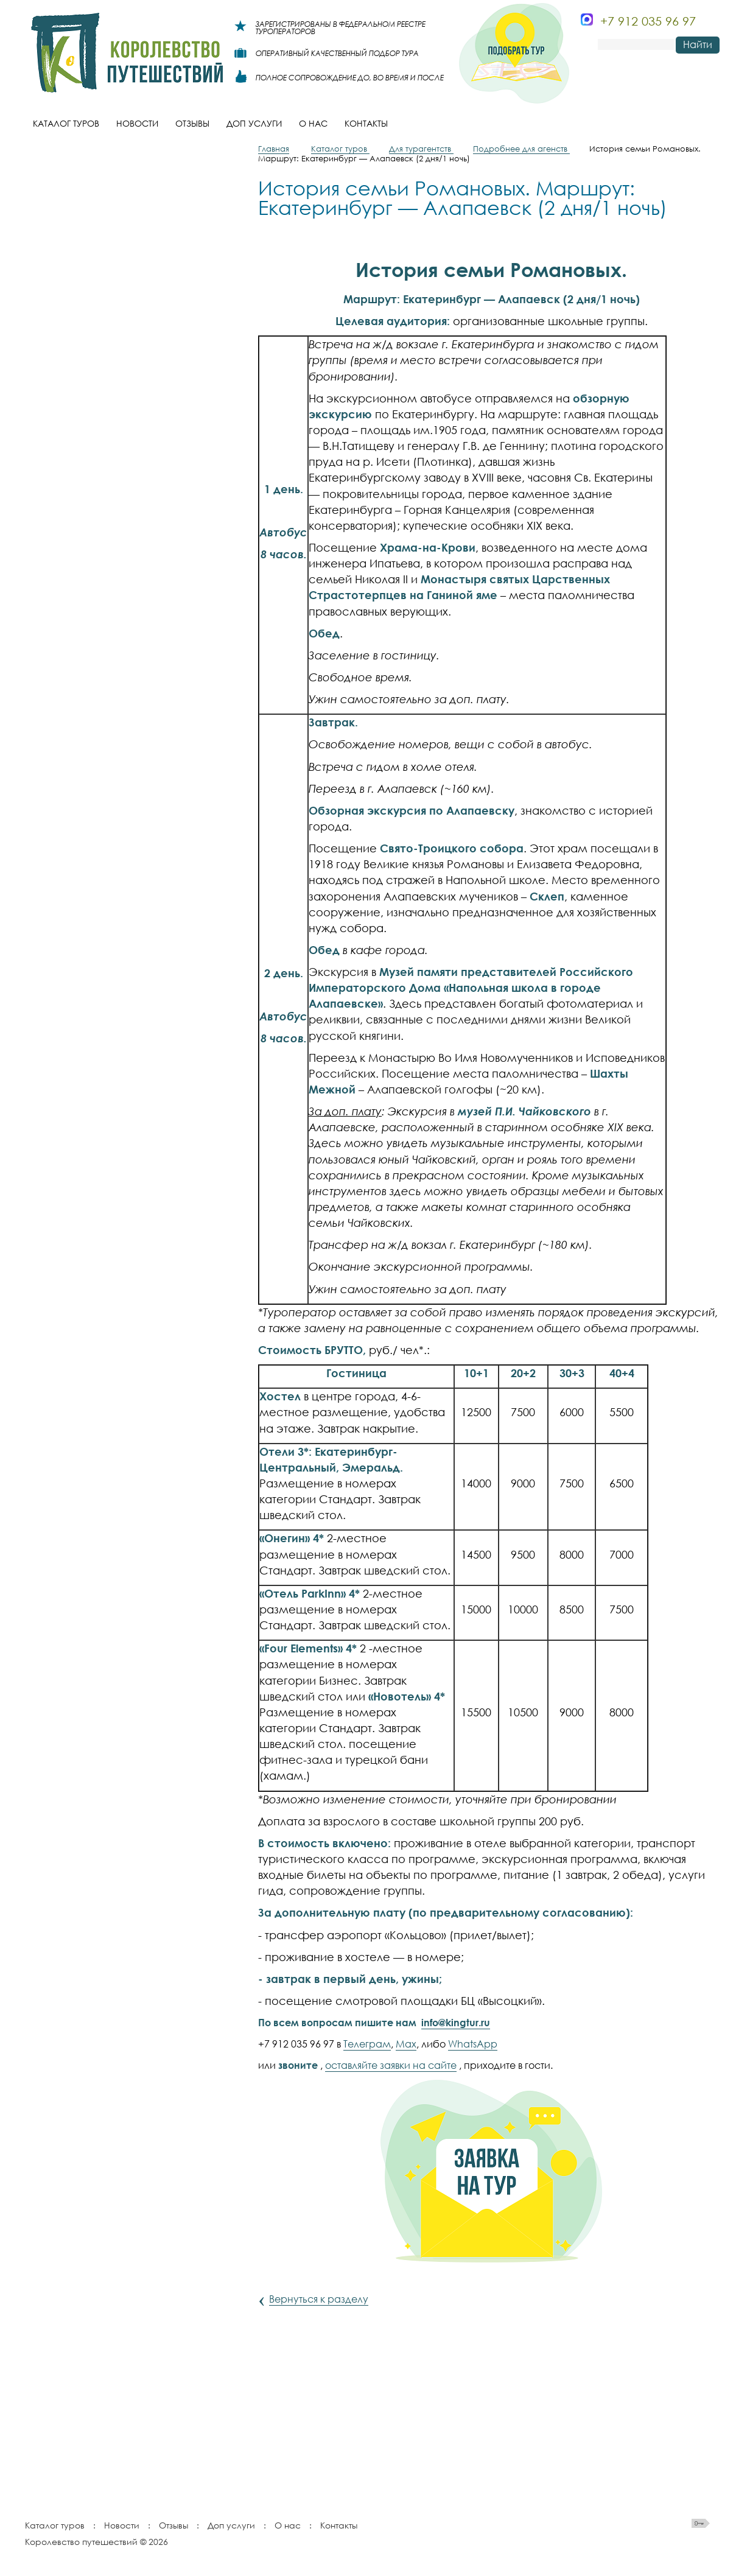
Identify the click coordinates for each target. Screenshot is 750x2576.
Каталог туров (55, 2525)
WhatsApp (472, 2044)
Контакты (338, 2525)
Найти (697, 44)
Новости (121, 2525)
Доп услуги (231, 2525)
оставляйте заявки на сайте (391, 2065)
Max (406, 2044)
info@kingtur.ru (455, 2022)
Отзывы (173, 2525)
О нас (288, 2525)
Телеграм (367, 2044)
